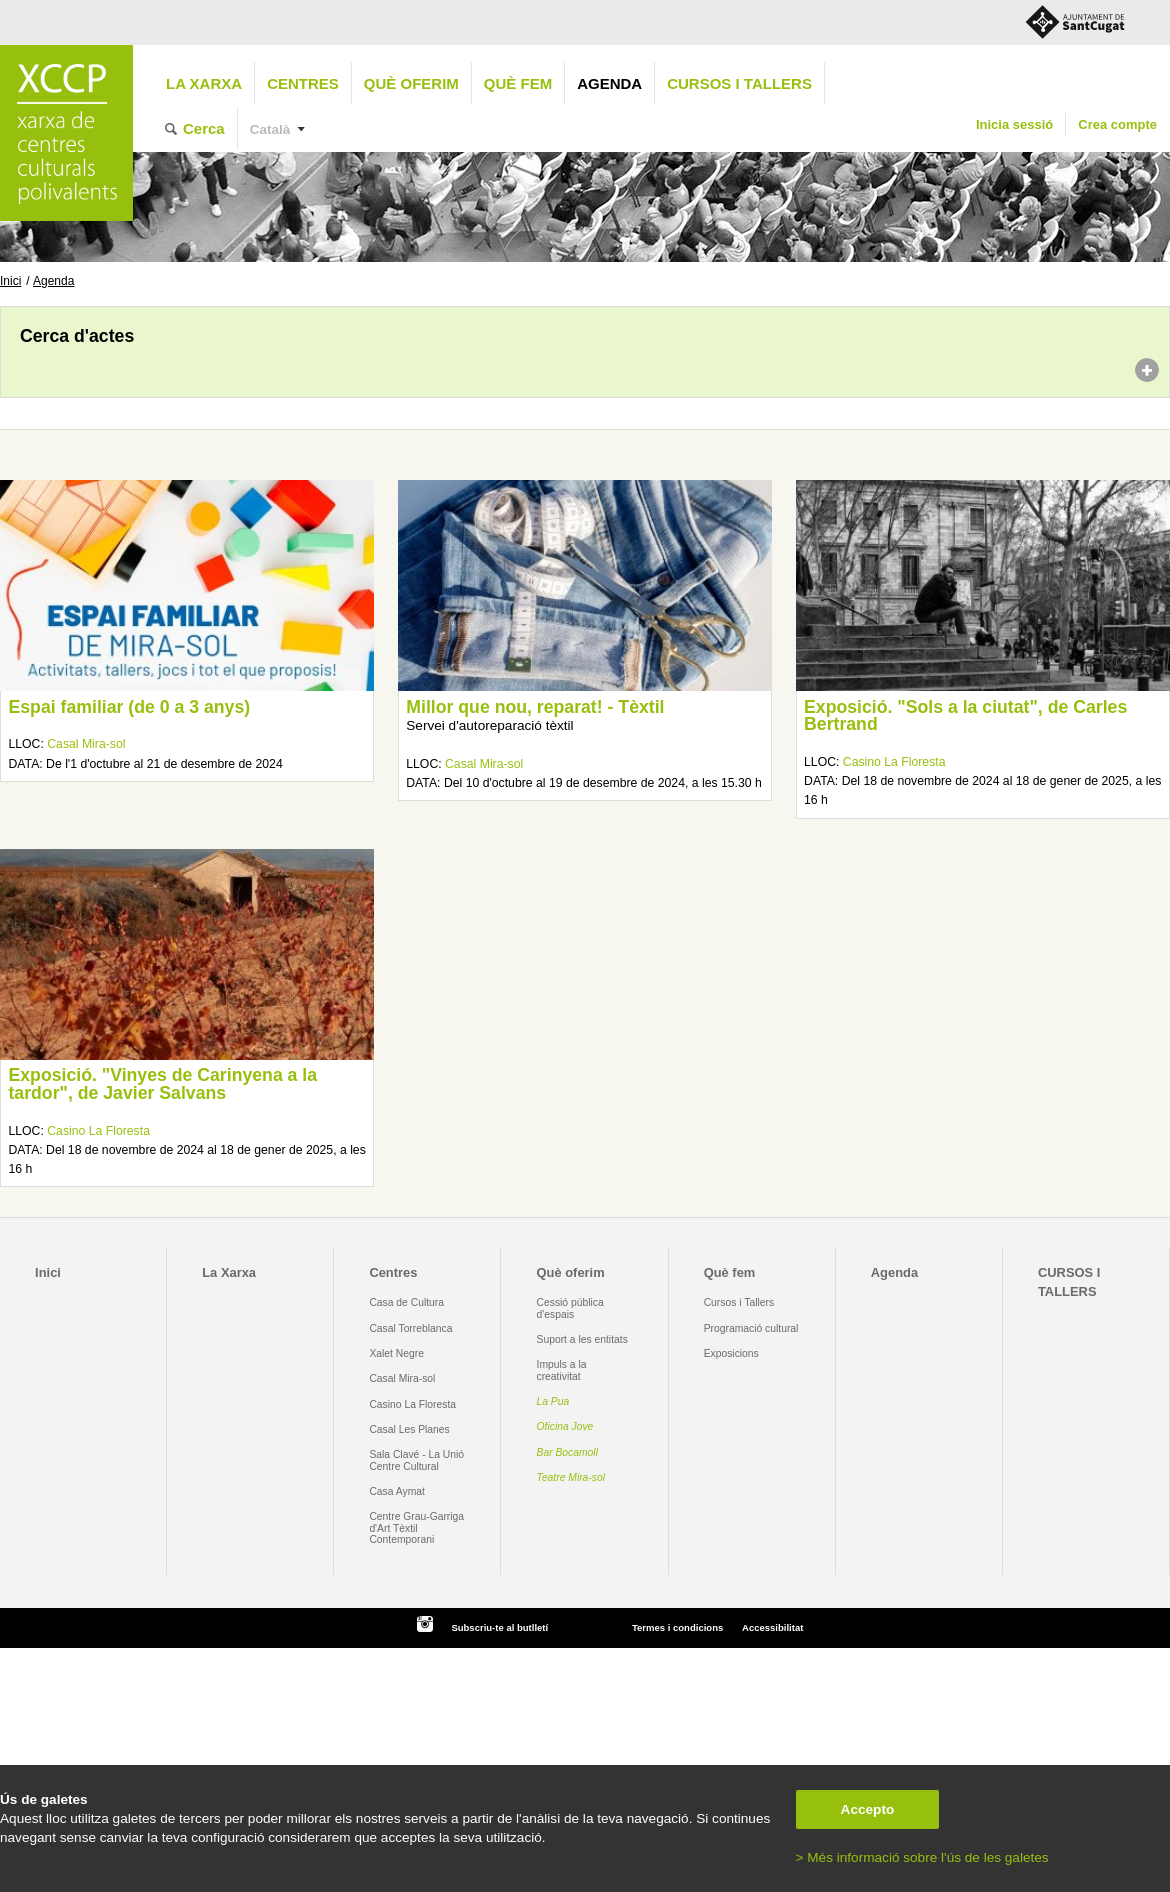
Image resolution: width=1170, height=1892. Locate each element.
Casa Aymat (397, 1491)
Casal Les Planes (409, 1429)
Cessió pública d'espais (570, 1308)
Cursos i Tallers (739, 1302)
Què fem (518, 83)
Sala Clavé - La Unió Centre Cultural (416, 1460)
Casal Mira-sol (86, 744)
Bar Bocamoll (567, 1452)
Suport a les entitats (582, 1339)
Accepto (868, 1809)
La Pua (553, 1401)
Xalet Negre (396, 1353)
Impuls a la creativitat (562, 1370)
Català (270, 129)
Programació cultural (751, 1328)
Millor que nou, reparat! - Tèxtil (535, 707)
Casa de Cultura (406, 1302)
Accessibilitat (772, 1627)
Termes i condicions (677, 1627)
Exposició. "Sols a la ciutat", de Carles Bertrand (965, 716)
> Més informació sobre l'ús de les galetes (922, 1857)
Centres (303, 83)
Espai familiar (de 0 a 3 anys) (129, 707)
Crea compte (1117, 124)
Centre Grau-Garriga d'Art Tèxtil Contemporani (416, 1528)
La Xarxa (204, 83)
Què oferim (411, 83)
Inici (10, 281)
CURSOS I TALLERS (739, 83)
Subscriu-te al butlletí (499, 1627)
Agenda (609, 83)
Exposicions (731, 1353)
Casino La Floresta (894, 762)
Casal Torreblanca (410, 1328)
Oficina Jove (565, 1426)
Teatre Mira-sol (571, 1477)
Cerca (204, 128)
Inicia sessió (1014, 124)
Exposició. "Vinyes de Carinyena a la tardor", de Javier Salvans (162, 1084)
